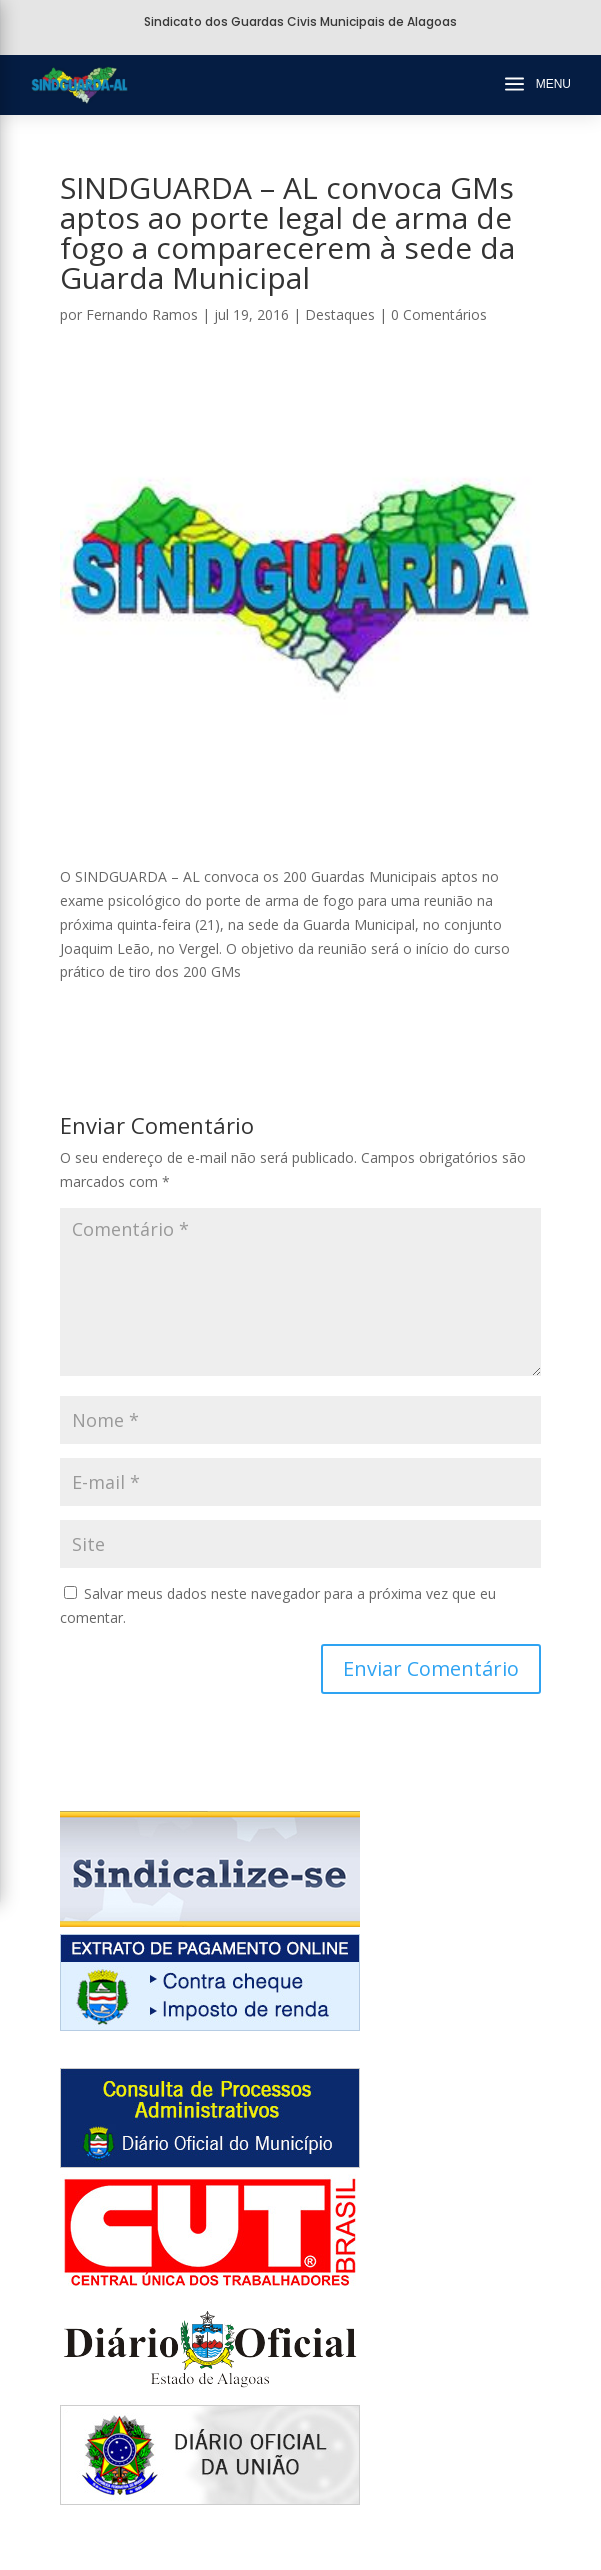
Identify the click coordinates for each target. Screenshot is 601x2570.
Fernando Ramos (142, 314)
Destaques (340, 314)
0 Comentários (439, 314)
